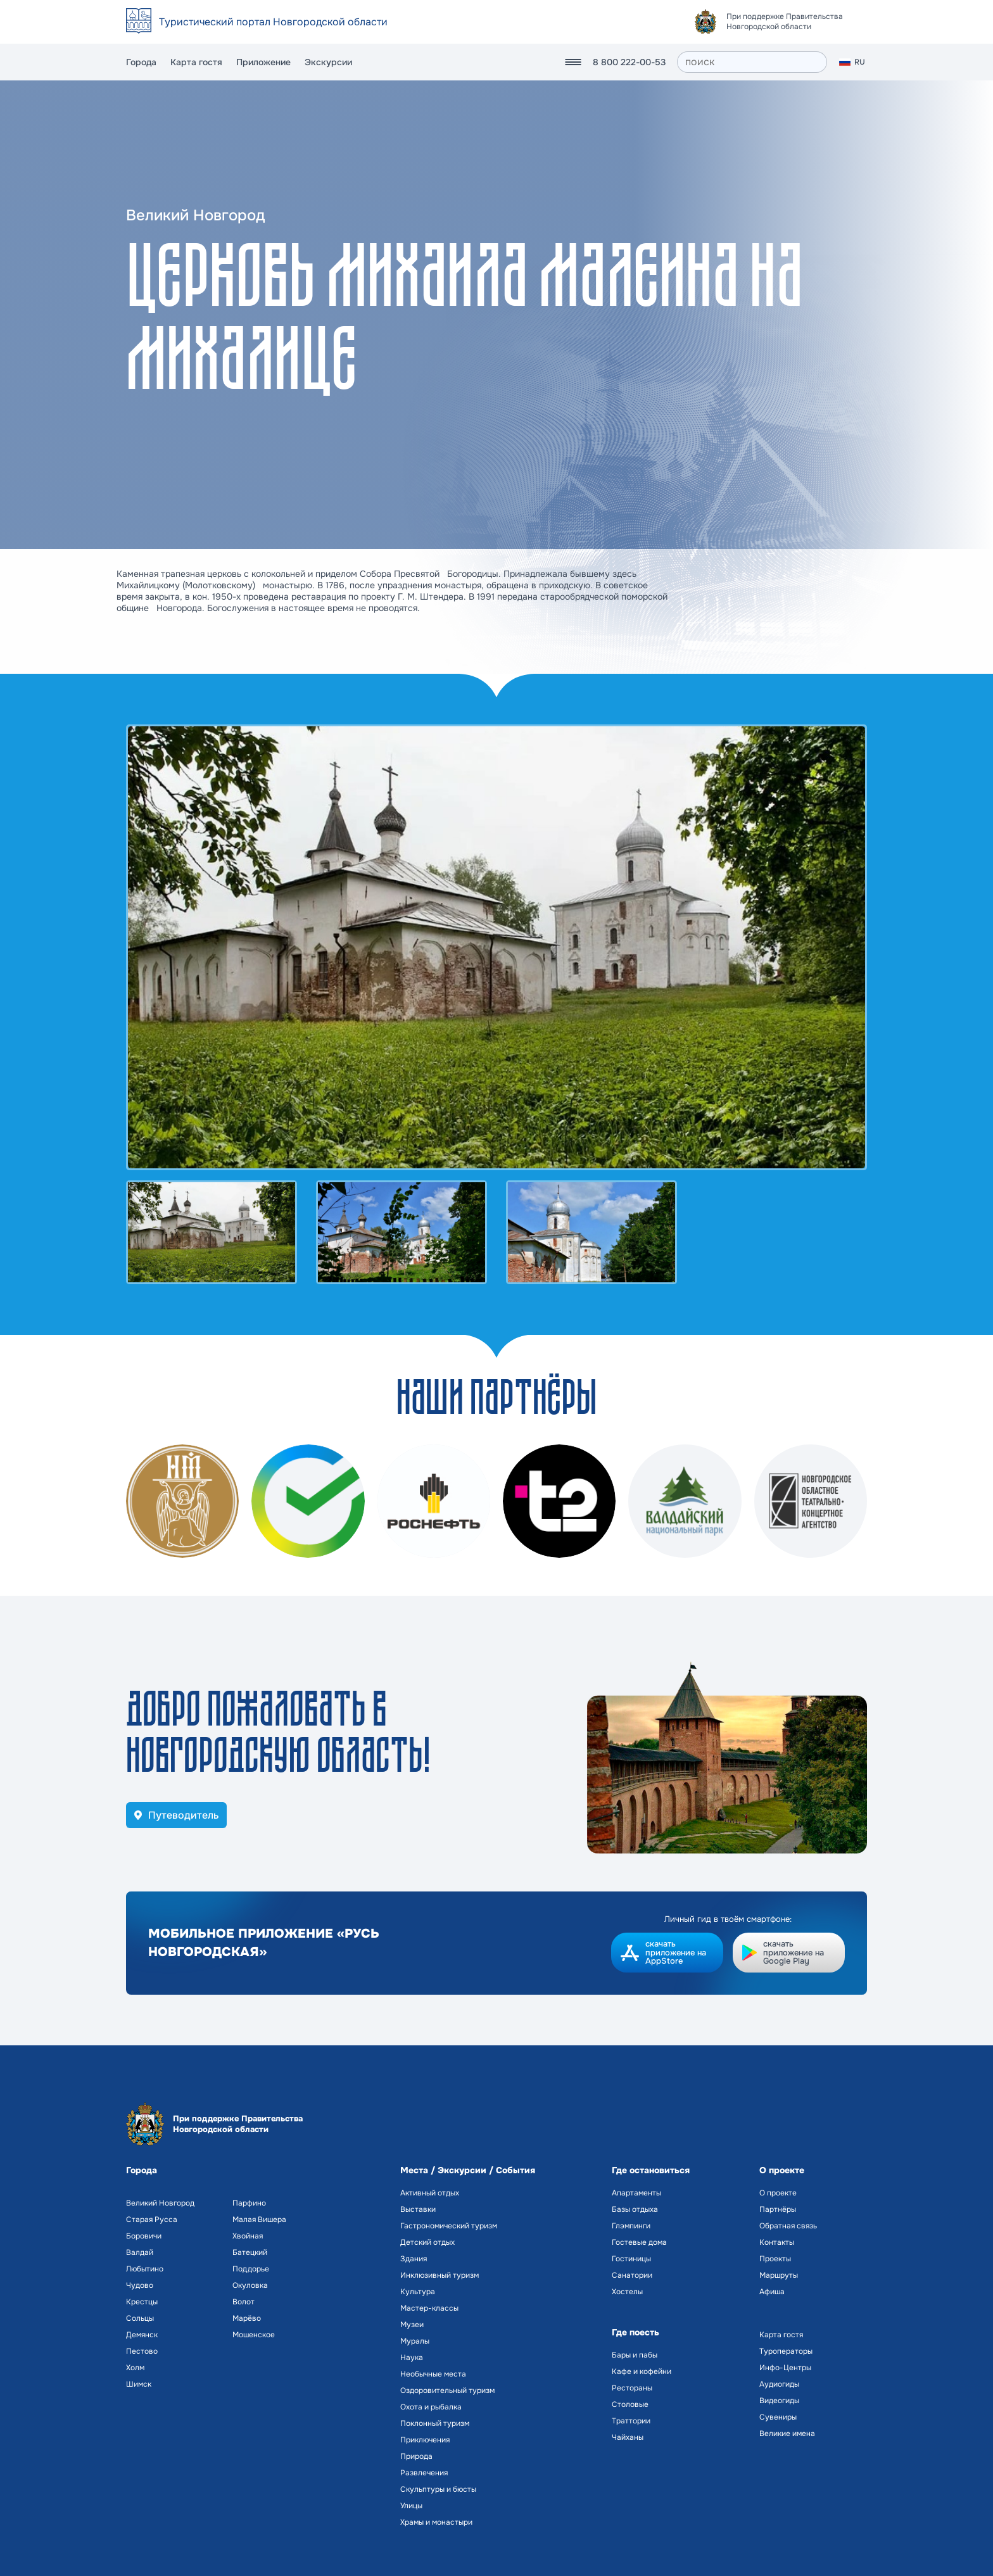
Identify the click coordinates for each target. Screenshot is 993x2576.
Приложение (263, 62)
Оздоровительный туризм (447, 2390)
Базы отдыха (635, 2209)
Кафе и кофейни (641, 2371)
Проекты (775, 2259)
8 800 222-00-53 (629, 62)
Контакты (776, 2242)
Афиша (772, 2292)
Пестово (142, 2351)
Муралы (414, 2341)
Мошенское (253, 2335)
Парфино (249, 2203)
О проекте (778, 2193)
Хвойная (247, 2236)
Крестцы (142, 2302)
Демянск (142, 2335)
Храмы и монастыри (436, 2522)
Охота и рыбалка (431, 2407)
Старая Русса (151, 2219)
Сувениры (778, 2417)
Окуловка (250, 2285)
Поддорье (250, 2269)
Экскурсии (328, 62)
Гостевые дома (639, 2242)
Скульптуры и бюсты (438, 2489)
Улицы (411, 2506)
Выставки (418, 2209)
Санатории (632, 2275)
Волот (243, 2302)
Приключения (425, 2440)
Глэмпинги (631, 2226)
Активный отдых (429, 2193)
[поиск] (752, 62)
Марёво (246, 2318)
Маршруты (778, 2275)
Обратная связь (788, 2226)
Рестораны (632, 2388)
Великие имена (787, 2433)
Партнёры (777, 2209)
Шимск (138, 2384)
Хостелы (627, 2292)
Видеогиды (779, 2401)
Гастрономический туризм (448, 2226)
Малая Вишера (259, 2219)
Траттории (631, 2421)
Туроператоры (786, 2351)
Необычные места (433, 2374)
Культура (417, 2292)
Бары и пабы (634, 2355)
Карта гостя (196, 62)
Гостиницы (631, 2259)
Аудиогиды (779, 2384)
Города (141, 62)
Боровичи (143, 2236)
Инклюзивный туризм (439, 2275)
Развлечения (424, 2473)
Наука (411, 2357)
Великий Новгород (160, 2203)
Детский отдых (427, 2242)
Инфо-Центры (785, 2368)
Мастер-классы (429, 2308)
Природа (416, 2456)
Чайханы (627, 2437)
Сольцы (140, 2318)
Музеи (412, 2325)
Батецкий (249, 2252)
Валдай (139, 2252)
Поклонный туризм (434, 2423)
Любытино (144, 2269)
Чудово (139, 2285)
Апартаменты (636, 2193)
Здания (413, 2259)
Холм (135, 2368)
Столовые (630, 2404)
